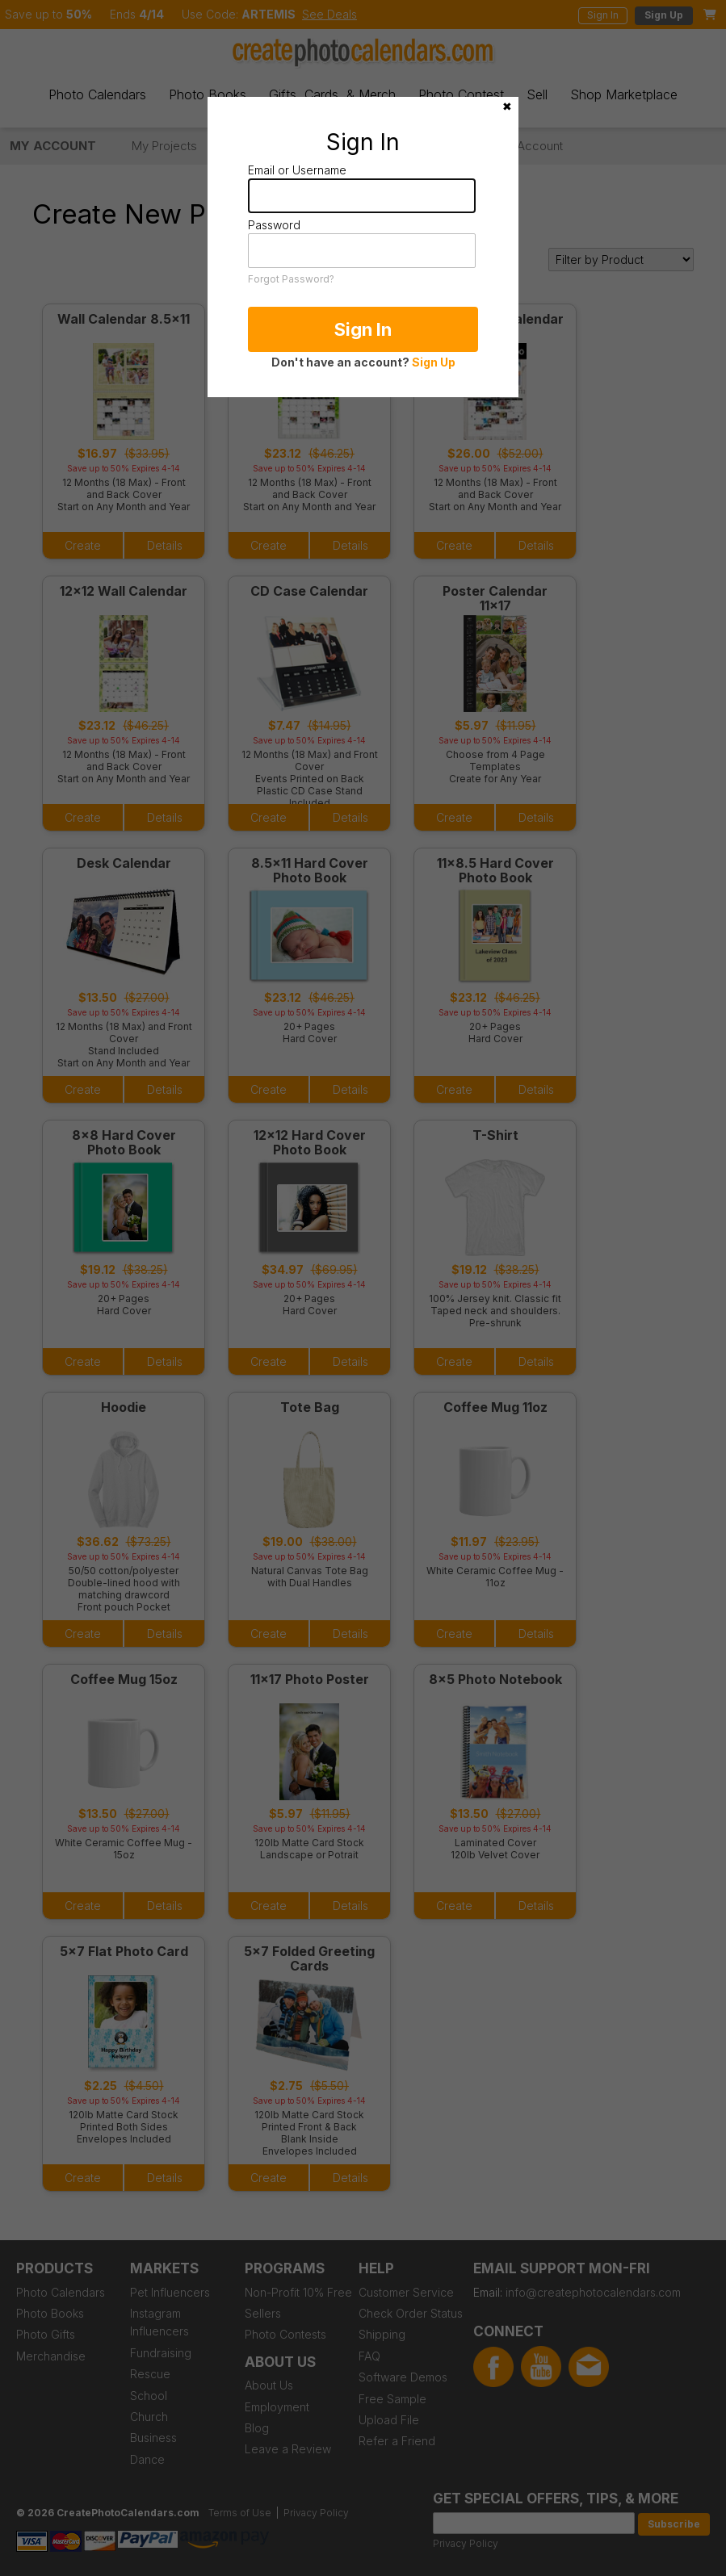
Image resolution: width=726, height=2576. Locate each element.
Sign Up (433, 362)
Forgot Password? (291, 279)
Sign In (363, 329)
